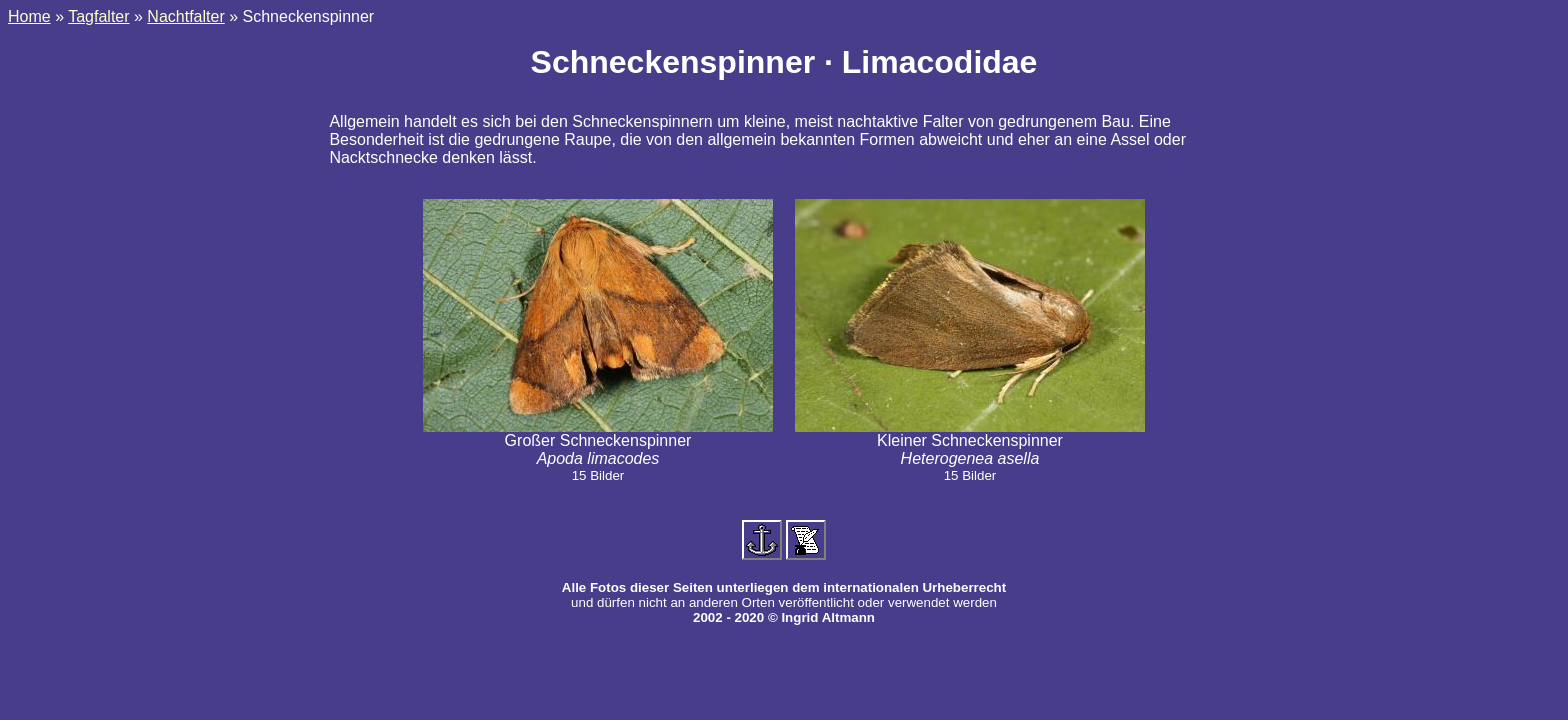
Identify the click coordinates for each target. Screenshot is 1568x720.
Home (29, 16)
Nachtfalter (185, 16)
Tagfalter (98, 16)
